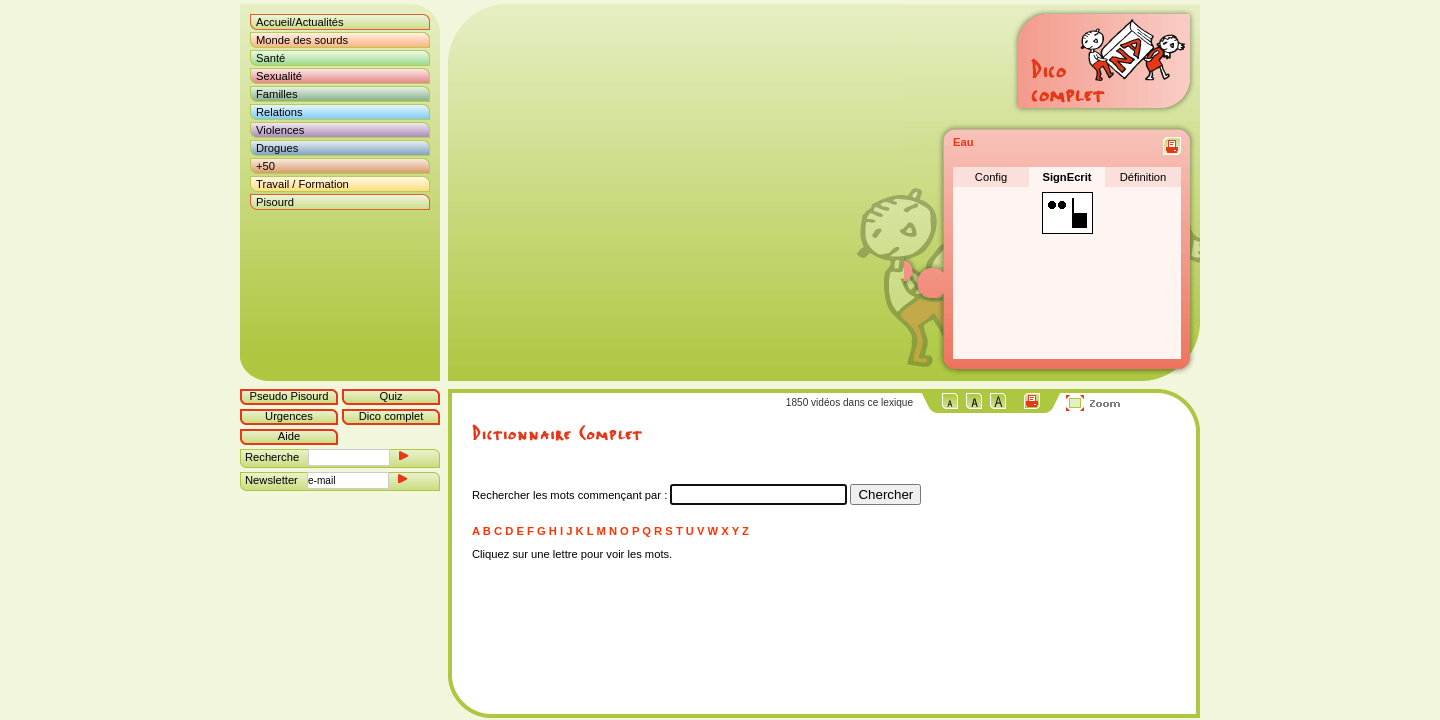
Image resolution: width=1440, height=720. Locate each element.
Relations (279, 112)
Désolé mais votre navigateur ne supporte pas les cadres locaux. (681, 192)
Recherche (272, 457)
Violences (280, 130)
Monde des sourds (302, 40)
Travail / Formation (302, 184)
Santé (270, 58)
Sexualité (279, 76)
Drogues (277, 148)
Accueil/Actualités (300, 22)
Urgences (289, 416)
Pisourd (275, 202)
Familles (277, 94)
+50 (265, 166)
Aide (289, 436)
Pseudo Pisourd (289, 396)
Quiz (390, 396)
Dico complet (391, 416)
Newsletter (271, 480)
